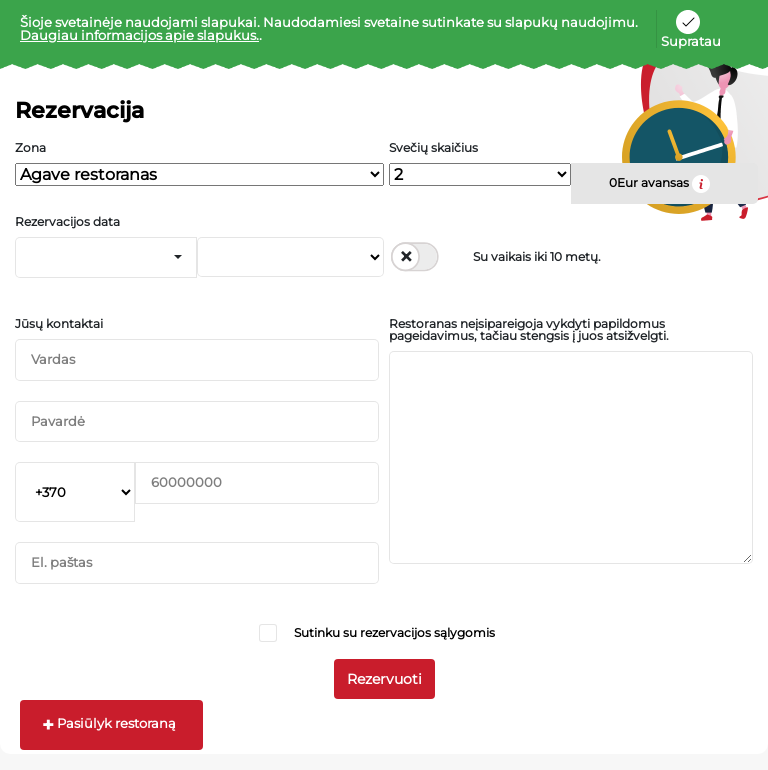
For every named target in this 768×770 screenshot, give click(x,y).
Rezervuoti (384, 679)
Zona (30, 148)
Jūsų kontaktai (59, 324)
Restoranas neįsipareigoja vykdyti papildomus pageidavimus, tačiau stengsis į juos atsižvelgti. (529, 330)
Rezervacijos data (67, 222)
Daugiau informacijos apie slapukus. (139, 35)
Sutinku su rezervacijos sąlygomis (394, 632)
